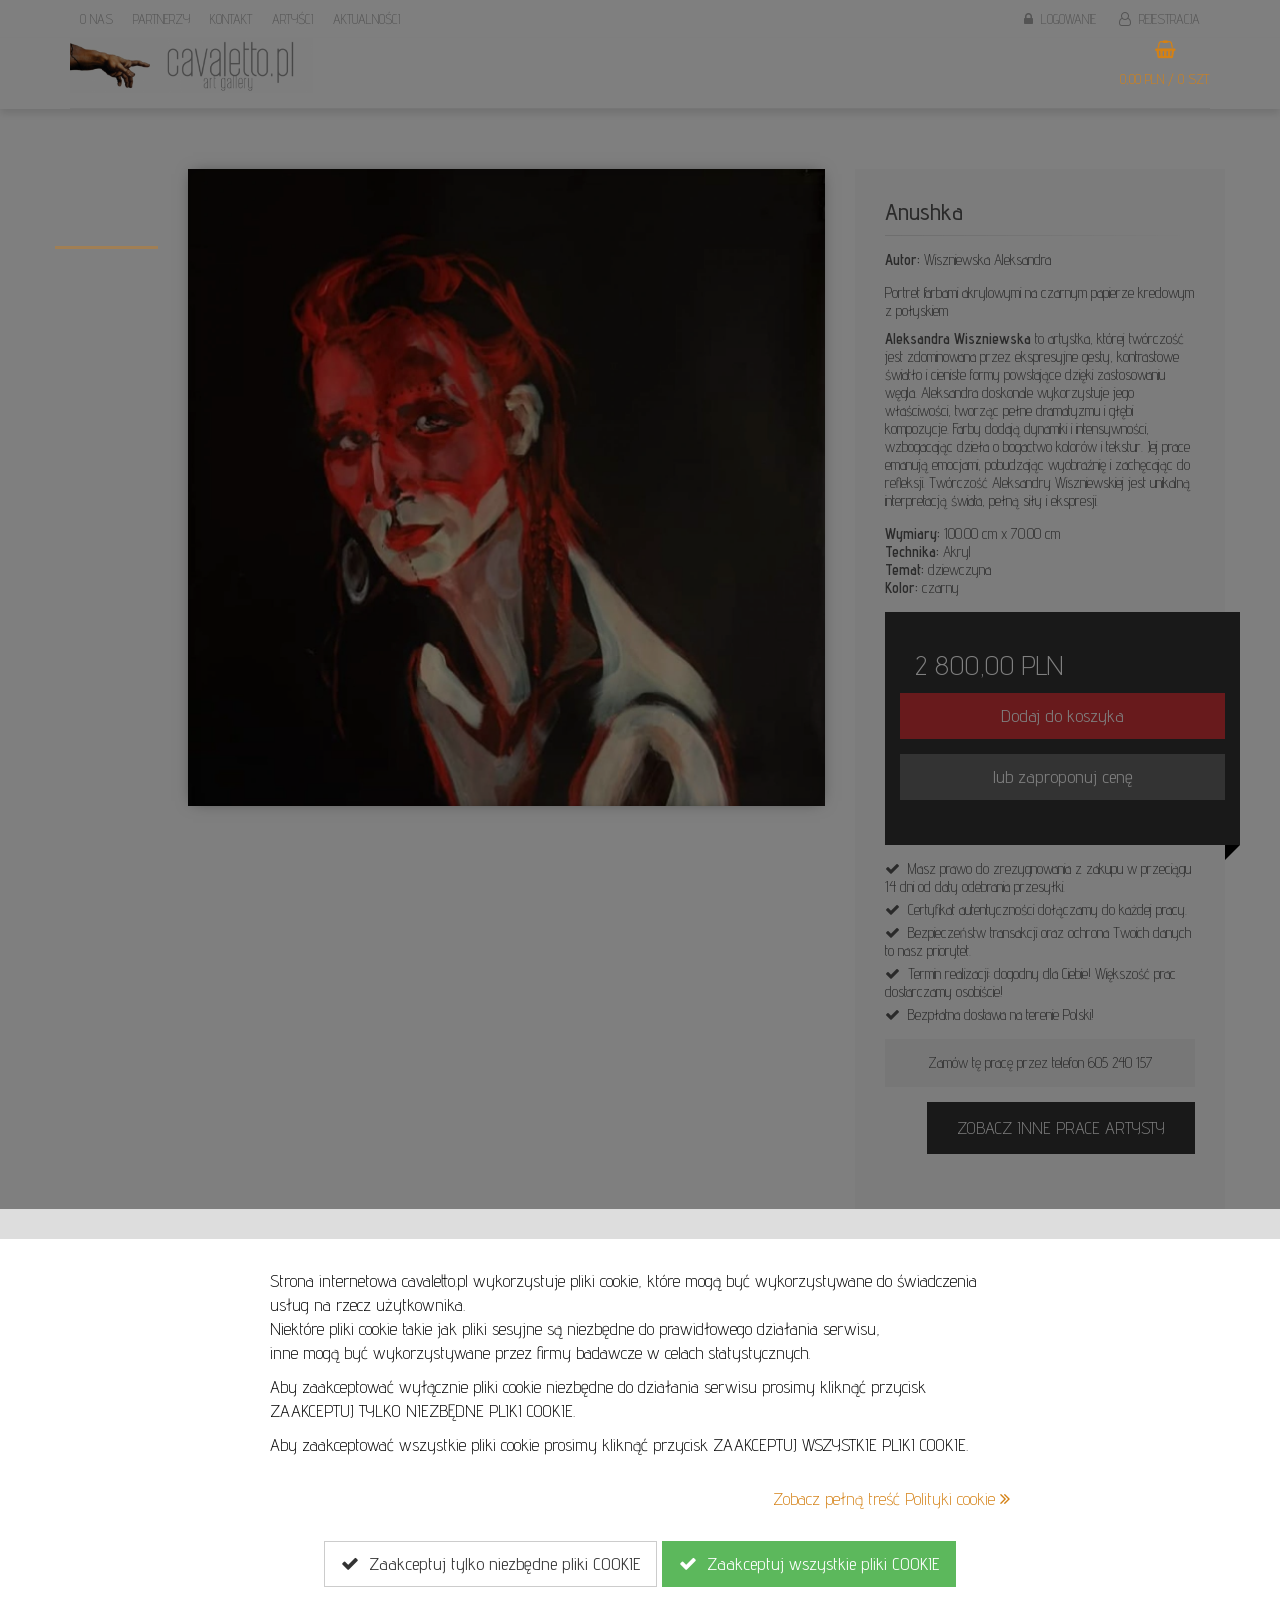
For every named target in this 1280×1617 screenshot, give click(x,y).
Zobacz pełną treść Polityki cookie (891, 1498)
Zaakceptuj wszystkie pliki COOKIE (809, 1564)
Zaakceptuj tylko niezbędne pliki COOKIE (490, 1564)
